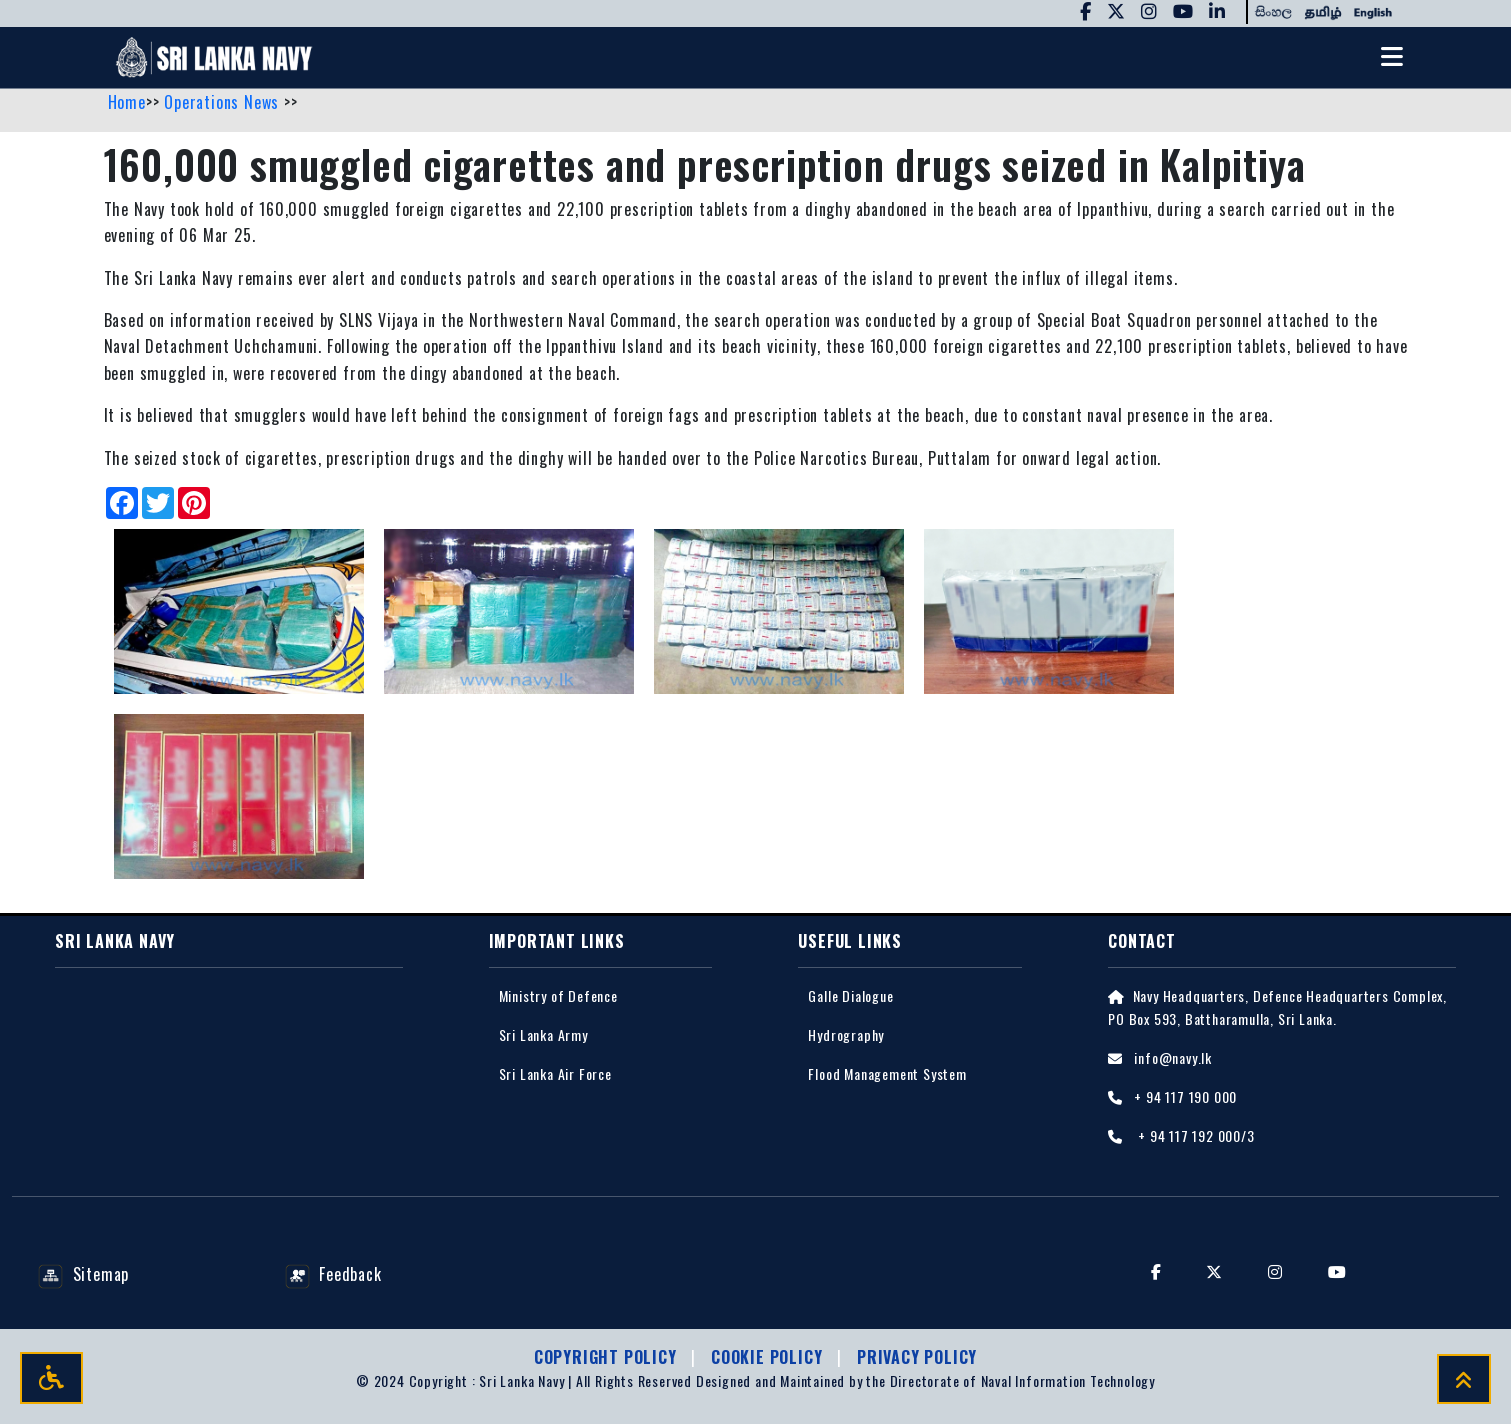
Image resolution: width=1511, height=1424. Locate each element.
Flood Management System (887, 1074)
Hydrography (846, 1035)
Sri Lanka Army (543, 1035)
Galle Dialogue (850, 996)
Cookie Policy (769, 1357)
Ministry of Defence (558, 996)
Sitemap (83, 1275)
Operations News (224, 103)
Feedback (333, 1275)
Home (127, 103)
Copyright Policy (608, 1357)
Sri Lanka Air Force (555, 1074)
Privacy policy (917, 1357)
